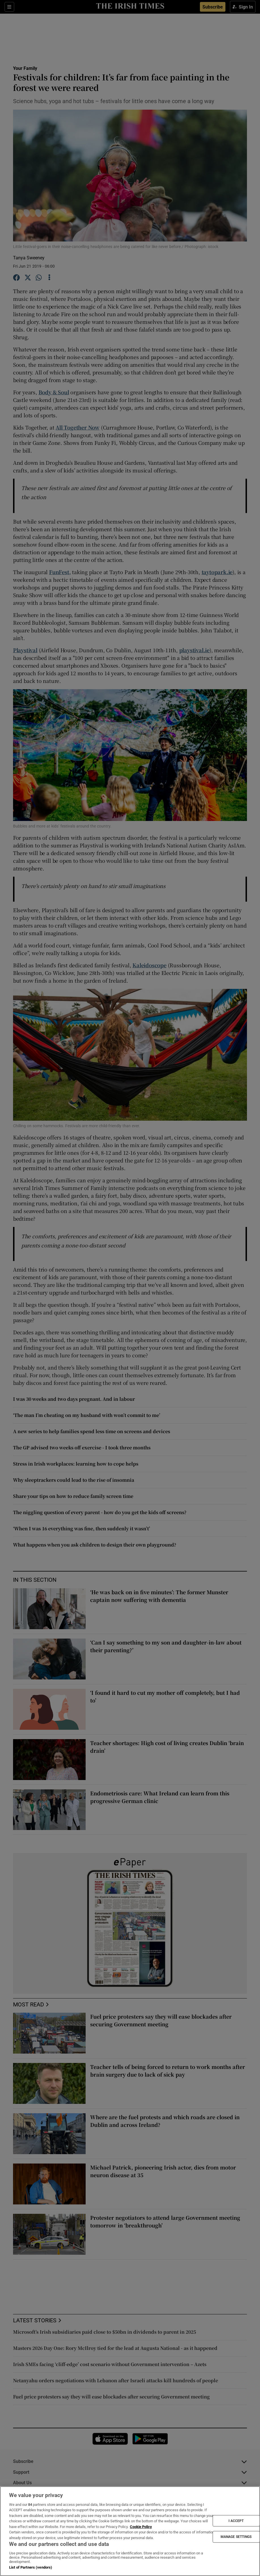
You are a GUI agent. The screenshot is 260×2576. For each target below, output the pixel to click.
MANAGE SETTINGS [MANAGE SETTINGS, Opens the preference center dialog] (236, 2537)
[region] (130, 2531)
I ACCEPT (236, 2521)
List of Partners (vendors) (30, 2567)
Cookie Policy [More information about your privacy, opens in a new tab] (141, 2527)
